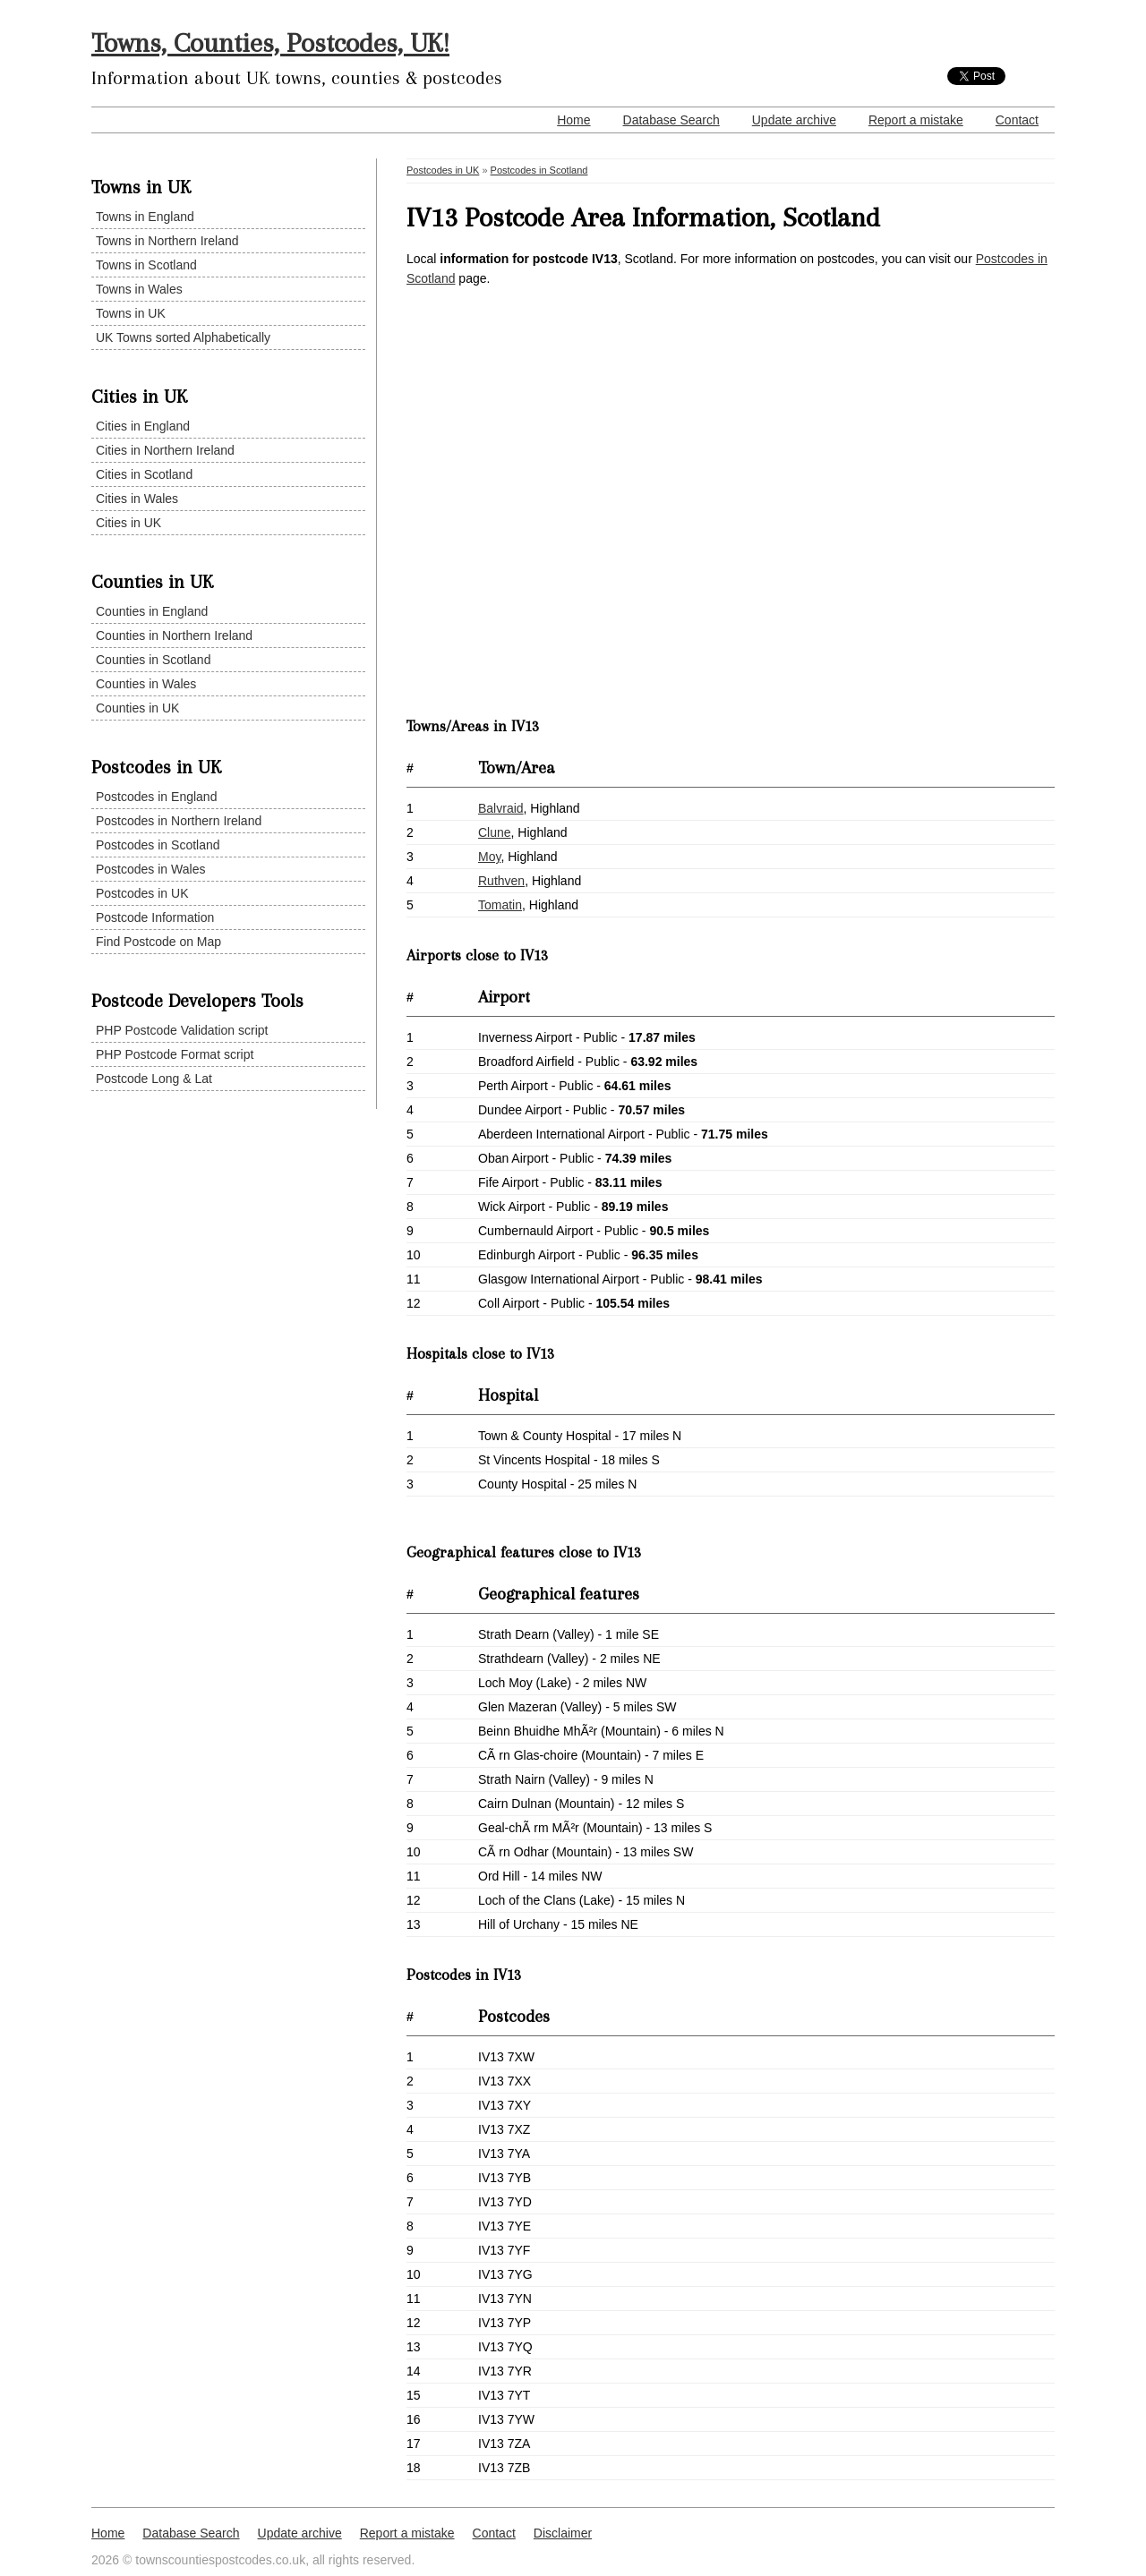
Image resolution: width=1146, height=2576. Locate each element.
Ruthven (501, 881)
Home (573, 120)
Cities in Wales (137, 498)
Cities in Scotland (144, 474)
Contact (1017, 120)
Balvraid (501, 808)
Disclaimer (563, 2533)
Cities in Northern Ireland (165, 450)
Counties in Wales (146, 684)
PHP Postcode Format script (174, 1054)
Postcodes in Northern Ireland (178, 821)
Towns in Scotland (146, 265)
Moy (489, 856)
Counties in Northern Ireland (174, 635)
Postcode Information (155, 917)
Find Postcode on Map (158, 941)
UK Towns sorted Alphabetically (183, 337)
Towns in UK (131, 313)
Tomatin (500, 905)
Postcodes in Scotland (158, 845)
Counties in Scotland (153, 660)
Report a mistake (915, 120)
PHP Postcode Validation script (182, 1030)
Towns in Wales (139, 289)
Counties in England (152, 611)
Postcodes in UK (142, 893)
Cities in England (143, 426)
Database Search (671, 120)
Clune (494, 832)
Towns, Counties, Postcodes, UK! (270, 42)
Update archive (794, 120)
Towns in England (145, 216)
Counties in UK (137, 708)
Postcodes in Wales (150, 869)
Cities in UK (128, 523)
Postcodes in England (156, 796)
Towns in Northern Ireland (167, 241)
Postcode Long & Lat (154, 1078)
